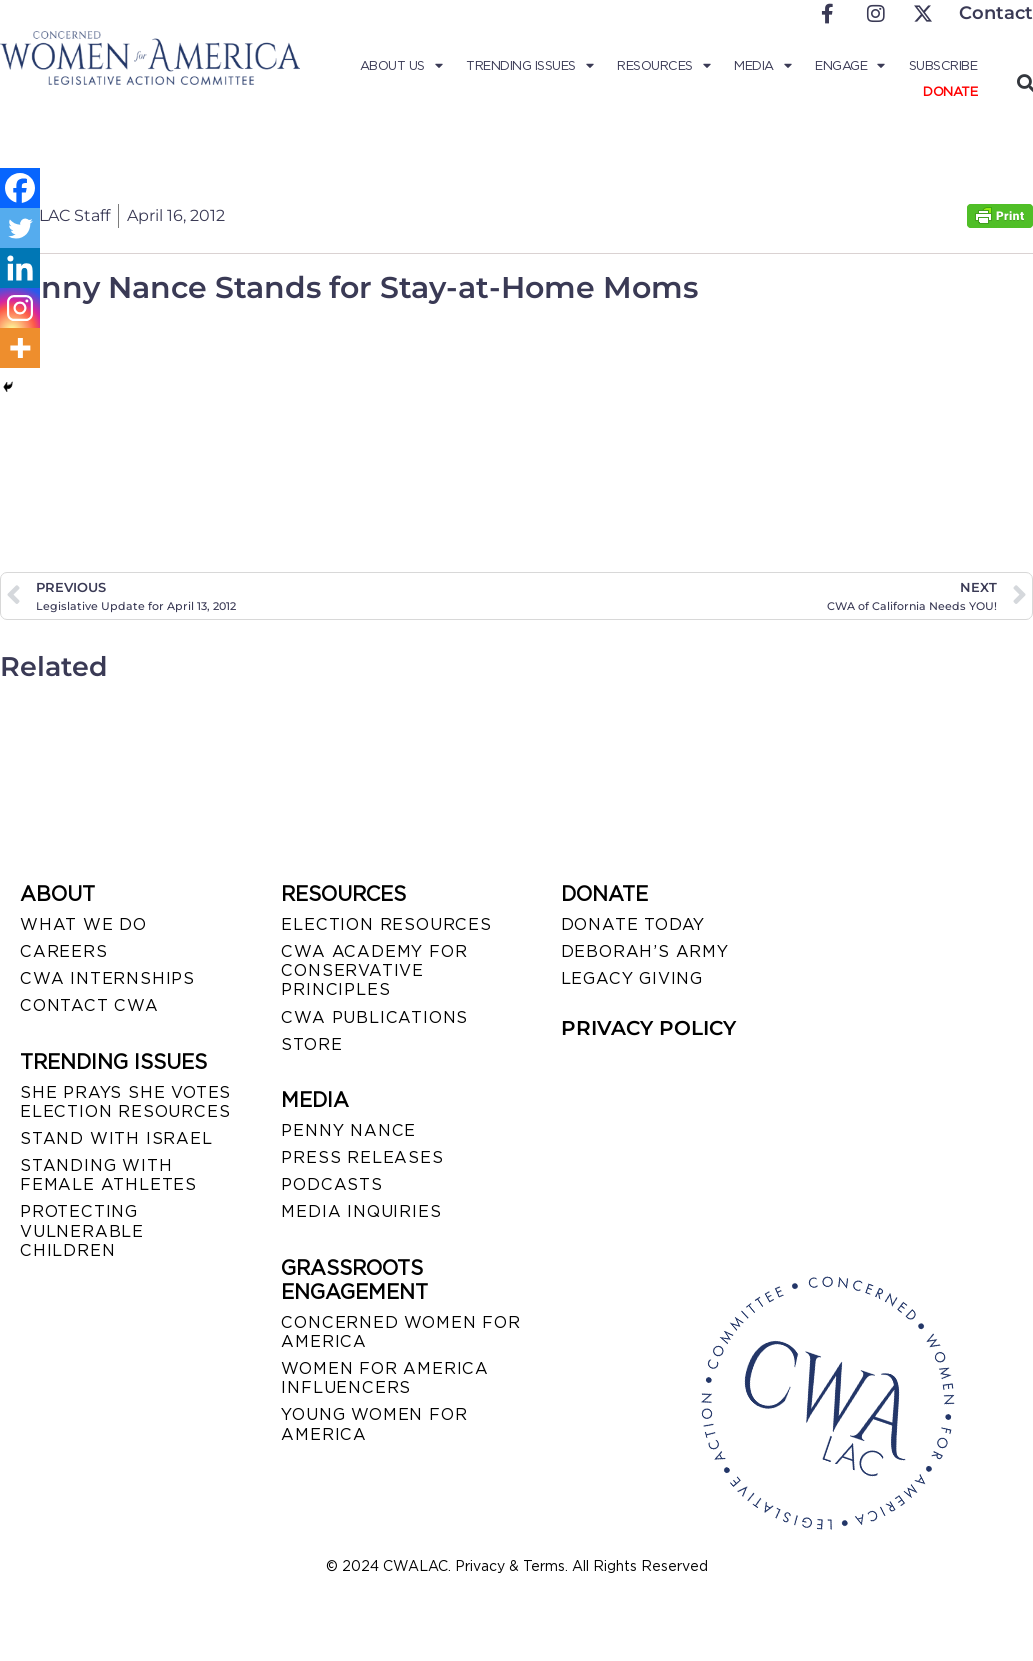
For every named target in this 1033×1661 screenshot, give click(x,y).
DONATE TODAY (633, 924)
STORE (311, 1044)
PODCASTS (331, 1184)
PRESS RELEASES (362, 1157)
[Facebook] (20, 188)
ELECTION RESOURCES (386, 924)
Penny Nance (348, 1130)
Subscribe (943, 65)
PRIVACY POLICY (648, 1028)
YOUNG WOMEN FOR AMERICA (374, 1424)
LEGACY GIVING (632, 978)
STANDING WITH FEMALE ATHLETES (108, 1175)
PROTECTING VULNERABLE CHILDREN (82, 1230)
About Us (401, 66)
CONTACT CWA (89, 1005)
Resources (663, 66)
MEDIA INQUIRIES (361, 1211)
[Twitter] (20, 228)
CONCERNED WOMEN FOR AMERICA (400, 1332)
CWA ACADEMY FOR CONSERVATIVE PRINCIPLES (374, 970)
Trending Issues (529, 66)
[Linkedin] (20, 268)
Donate (950, 91)
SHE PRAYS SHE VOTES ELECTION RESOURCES (125, 1102)
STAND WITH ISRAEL (116, 1138)
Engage (850, 66)
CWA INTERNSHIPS (107, 978)
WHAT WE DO (83, 924)
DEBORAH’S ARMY (645, 951)
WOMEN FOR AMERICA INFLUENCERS (385, 1378)
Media (762, 66)
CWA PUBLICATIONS (374, 1017)
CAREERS (64, 951)
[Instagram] (20, 308)
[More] (20, 348)
